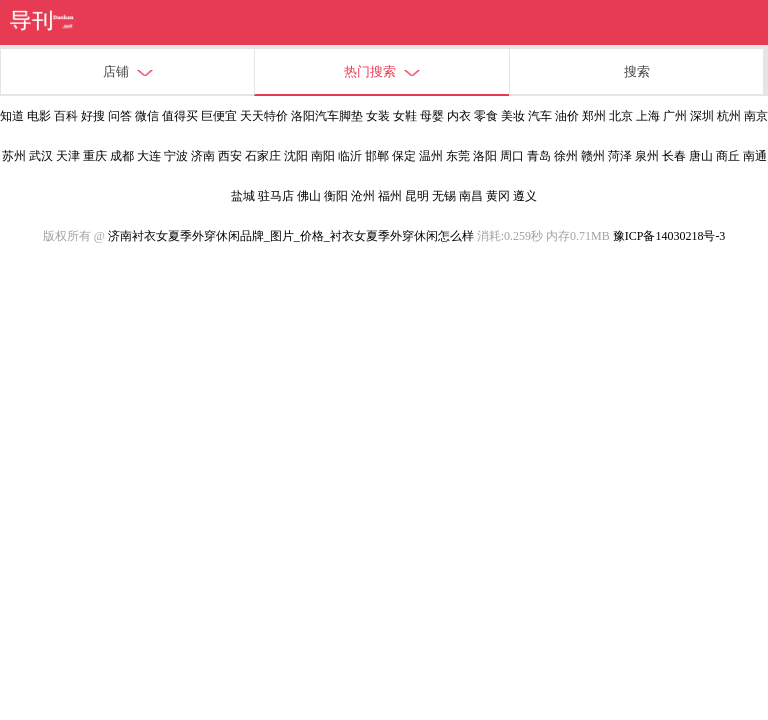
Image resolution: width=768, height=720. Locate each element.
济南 (203, 156)
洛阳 (485, 156)
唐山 (701, 156)
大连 (149, 156)
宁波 (176, 156)
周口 (512, 156)
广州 (675, 116)
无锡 (444, 196)
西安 (230, 156)
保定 (404, 156)
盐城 (243, 196)
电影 (39, 116)
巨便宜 (219, 116)
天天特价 (264, 116)
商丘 (728, 156)
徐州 (566, 156)
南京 (756, 116)
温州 (431, 156)
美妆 (513, 116)
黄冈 (498, 196)
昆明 (417, 196)
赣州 (593, 156)
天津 (68, 156)
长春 (674, 156)
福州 (390, 196)
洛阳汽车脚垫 (327, 116)
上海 (648, 116)
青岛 (539, 156)
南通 (755, 156)
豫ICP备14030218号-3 (669, 236)
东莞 (458, 156)
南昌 (471, 196)
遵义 (525, 196)
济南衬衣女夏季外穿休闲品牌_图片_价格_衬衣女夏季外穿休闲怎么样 (291, 236)
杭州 (729, 116)
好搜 (93, 116)
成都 (122, 156)
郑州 (594, 116)
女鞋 (405, 116)
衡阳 (336, 196)
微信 (147, 116)
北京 (621, 116)
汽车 (540, 116)
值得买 (180, 116)
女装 (378, 116)
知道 (12, 116)
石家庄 (263, 156)
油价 (567, 116)
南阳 (323, 156)
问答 (120, 116)
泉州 (647, 156)
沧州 (363, 196)
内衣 (459, 116)
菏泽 (620, 156)
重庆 (95, 156)
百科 (66, 116)
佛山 (309, 196)
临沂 (350, 156)
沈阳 (296, 156)
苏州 (14, 156)
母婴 (432, 116)
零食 (486, 116)
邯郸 (377, 156)
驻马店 (276, 196)
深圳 (702, 116)
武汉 (41, 156)
